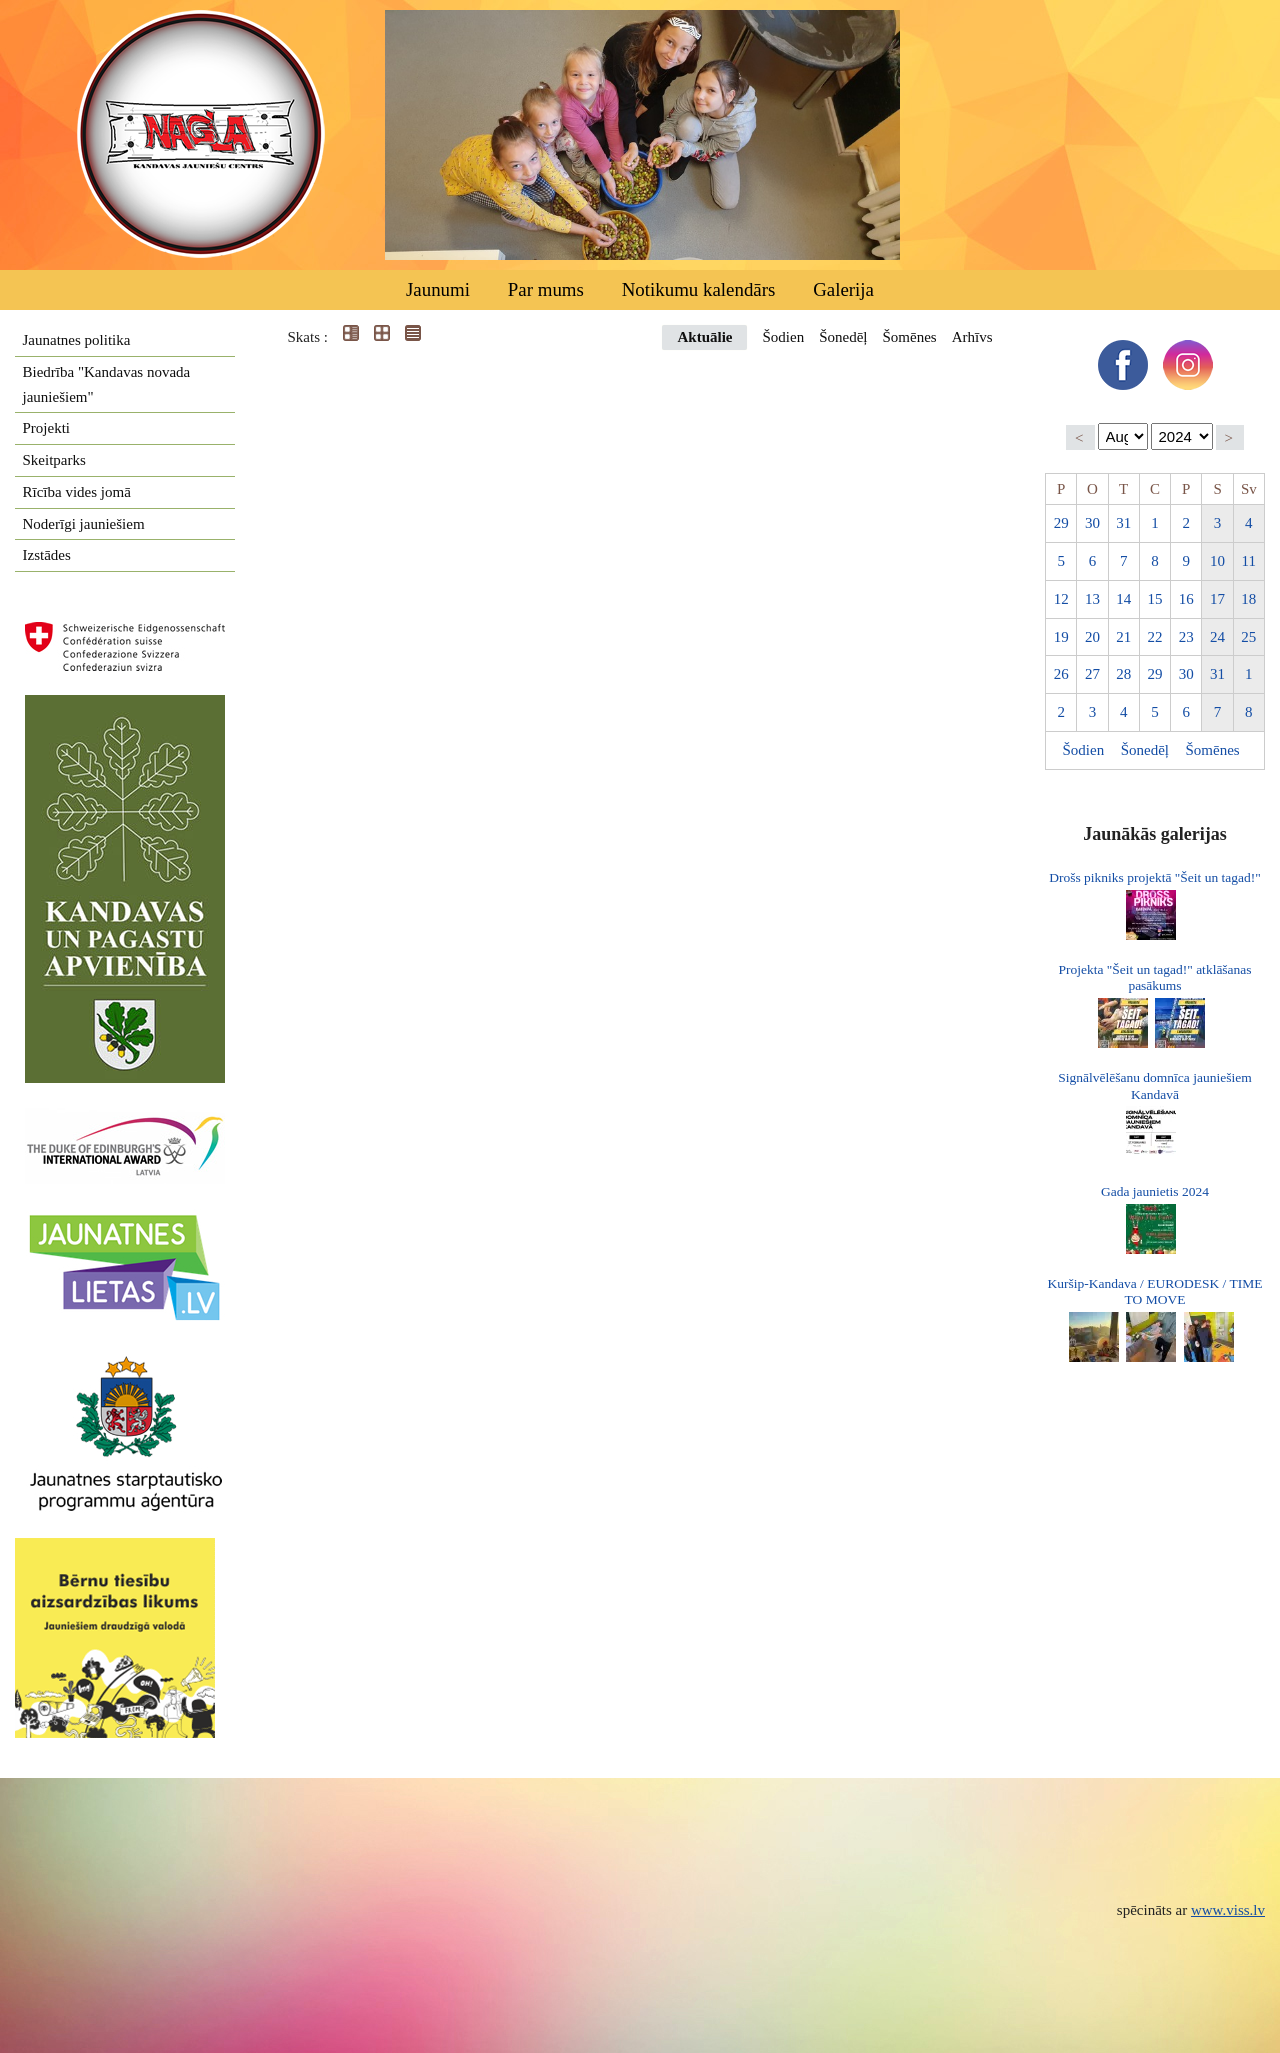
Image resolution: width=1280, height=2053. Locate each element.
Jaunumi (438, 289)
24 (1217, 637)
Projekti (47, 428)
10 (1217, 561)
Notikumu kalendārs (699, 289)
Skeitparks (54, 460)
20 (1092, 637)
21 (1123, 637)
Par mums (546, 289)
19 (1061, 637)
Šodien (783, 337)
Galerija (843, 289)
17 (1217, 599)
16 (1186, 599)
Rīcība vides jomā (77, 492)
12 (1061, 599)
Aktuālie (704, 337)
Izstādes (47, 555)
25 (1248, 637)
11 (1249, 561)
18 (1248, 599)
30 (1092, 523)
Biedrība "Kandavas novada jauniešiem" (107, 384)
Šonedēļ (843, 337)
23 (1186, 637)
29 (1061, 523)
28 (1123, 674)
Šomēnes (909, 337)
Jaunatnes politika (77, 340)
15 (1154, 599)
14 (1123, 599)
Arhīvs (972, 337)
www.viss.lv (1228, 1910)
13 (1092, 599)
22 (1154, 637)
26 (1061, 674)
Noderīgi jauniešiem (84, 524)
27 (1092, 674)
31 (1123, 523)
